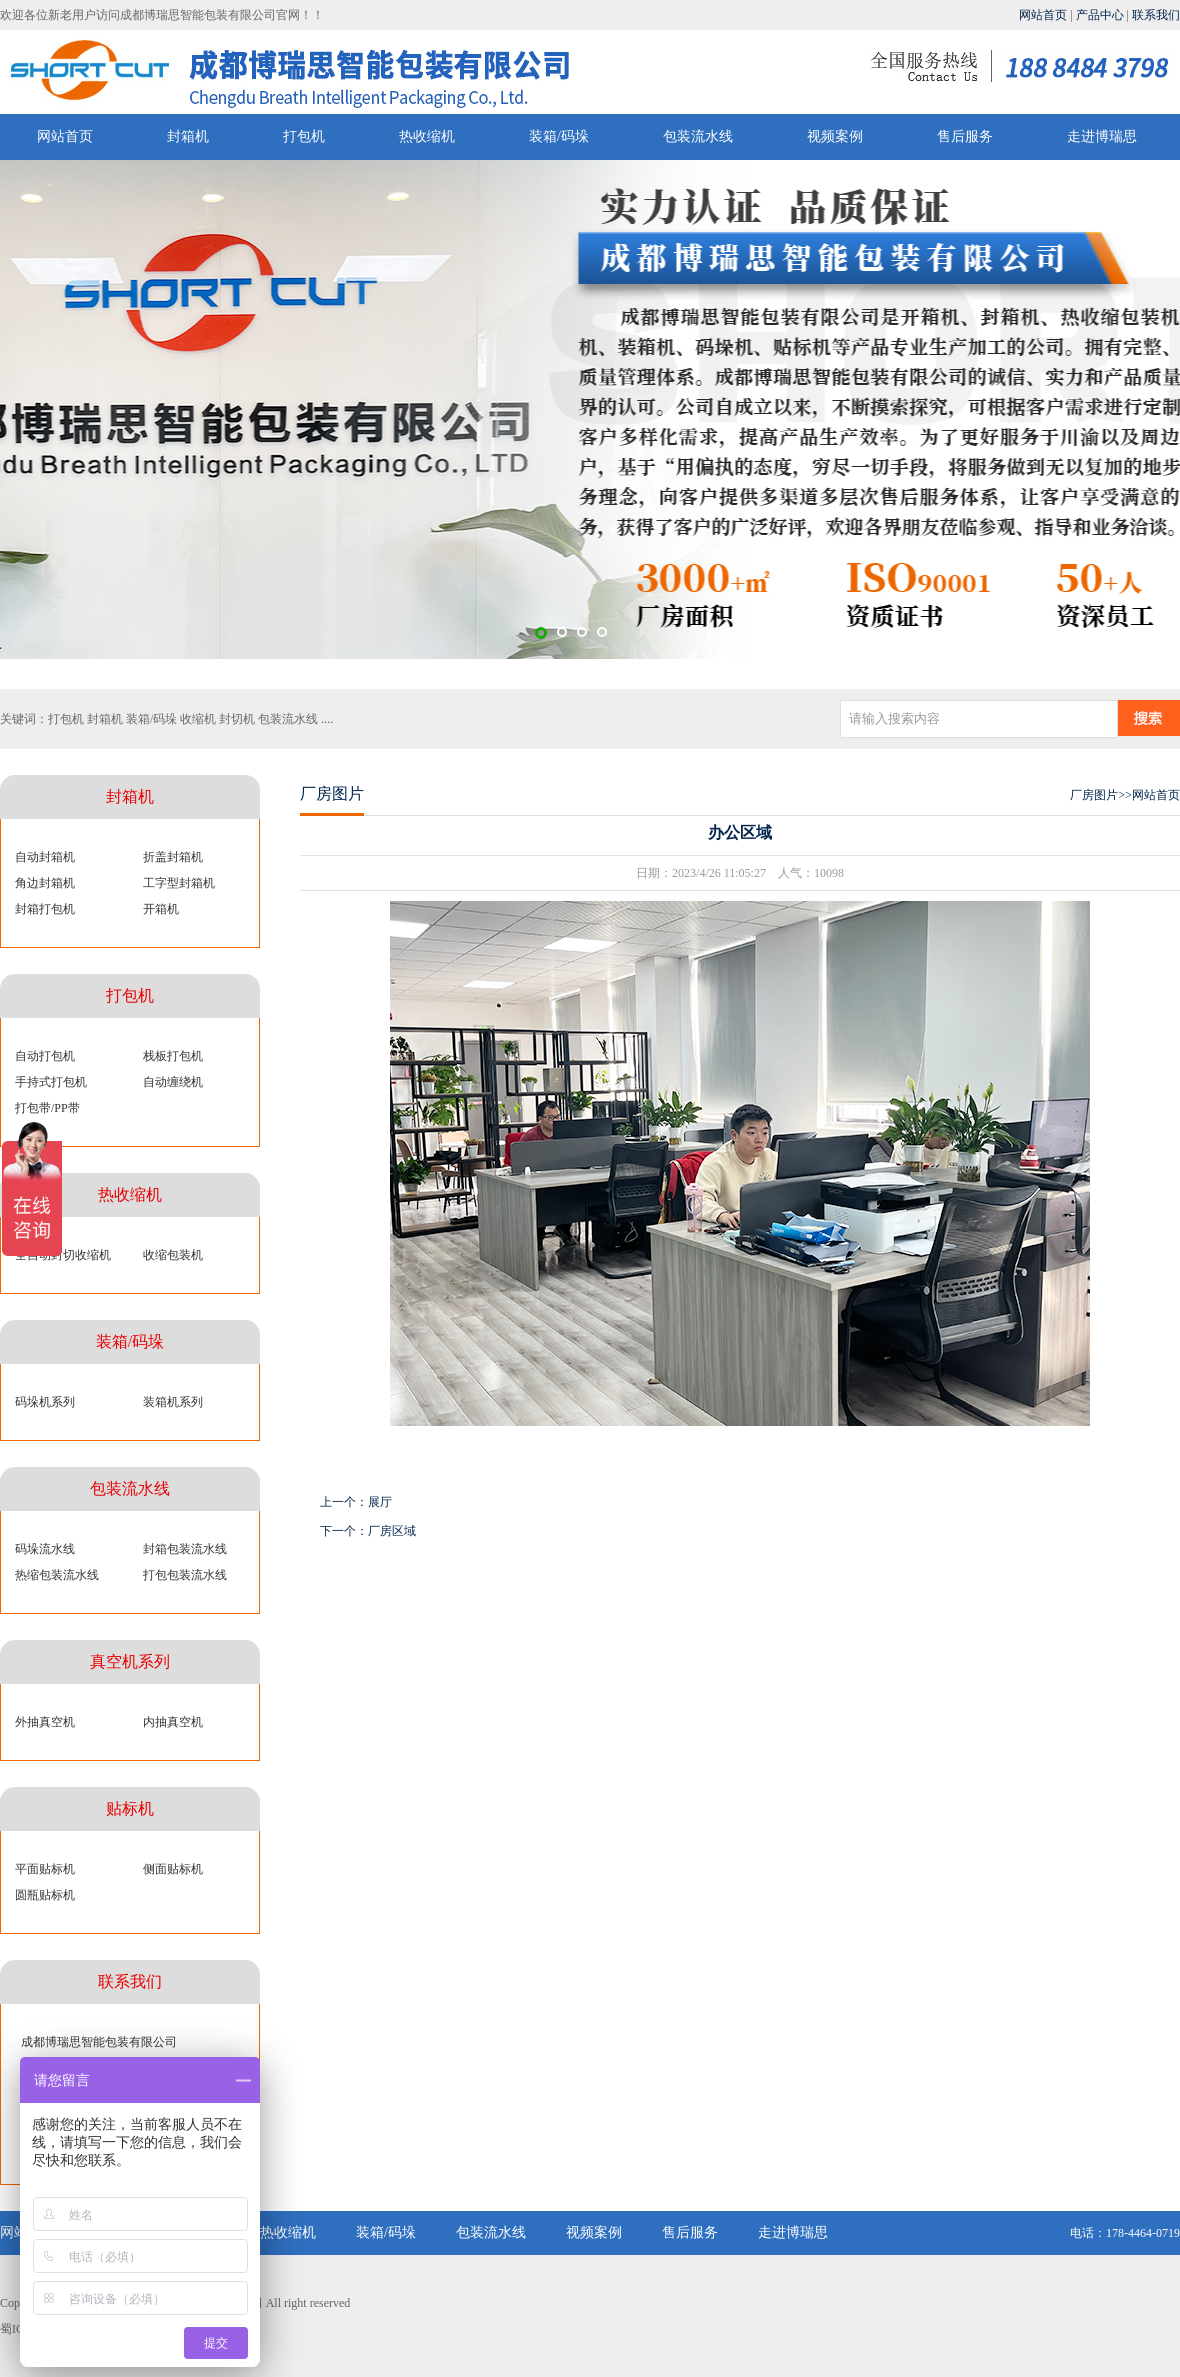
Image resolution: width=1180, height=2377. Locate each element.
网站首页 (1043, 15)
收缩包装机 (173, 1255)
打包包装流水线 (185, 1575)
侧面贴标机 (173, 1869)
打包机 (304, 136)
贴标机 (130, 1808)
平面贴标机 (45, 1869)
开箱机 (161, 909)
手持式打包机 (51, 1082)
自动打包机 (45, 1056)
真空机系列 (130, 1661)
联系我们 (1156, 15)
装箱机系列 (173, 1402)
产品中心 (1100, 15)
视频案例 (835, 136)
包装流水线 (698, 136)
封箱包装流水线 (185, 1549)
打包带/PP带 (47, 1108)
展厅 (380, 1502)
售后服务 (965, 136)
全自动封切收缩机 (63, 1255)
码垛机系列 (45, 1402)
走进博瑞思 (1102, 136)
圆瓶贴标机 (45, 1895)
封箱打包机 (45, 909)
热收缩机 (427, 136)
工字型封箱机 (179, 883)
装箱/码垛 (559, 136)
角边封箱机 (45, 883)
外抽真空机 (45, 1722)
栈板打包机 (173, 1056)
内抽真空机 (173, 1722)
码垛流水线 (45, 1549)
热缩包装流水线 (57, 1575)
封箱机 (188, 136)
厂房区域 (392, 1531)
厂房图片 (1094, 795)
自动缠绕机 (173, 1082)
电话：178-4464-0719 (1125, 2233)
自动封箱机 (45, 857)
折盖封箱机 (173, 857)
